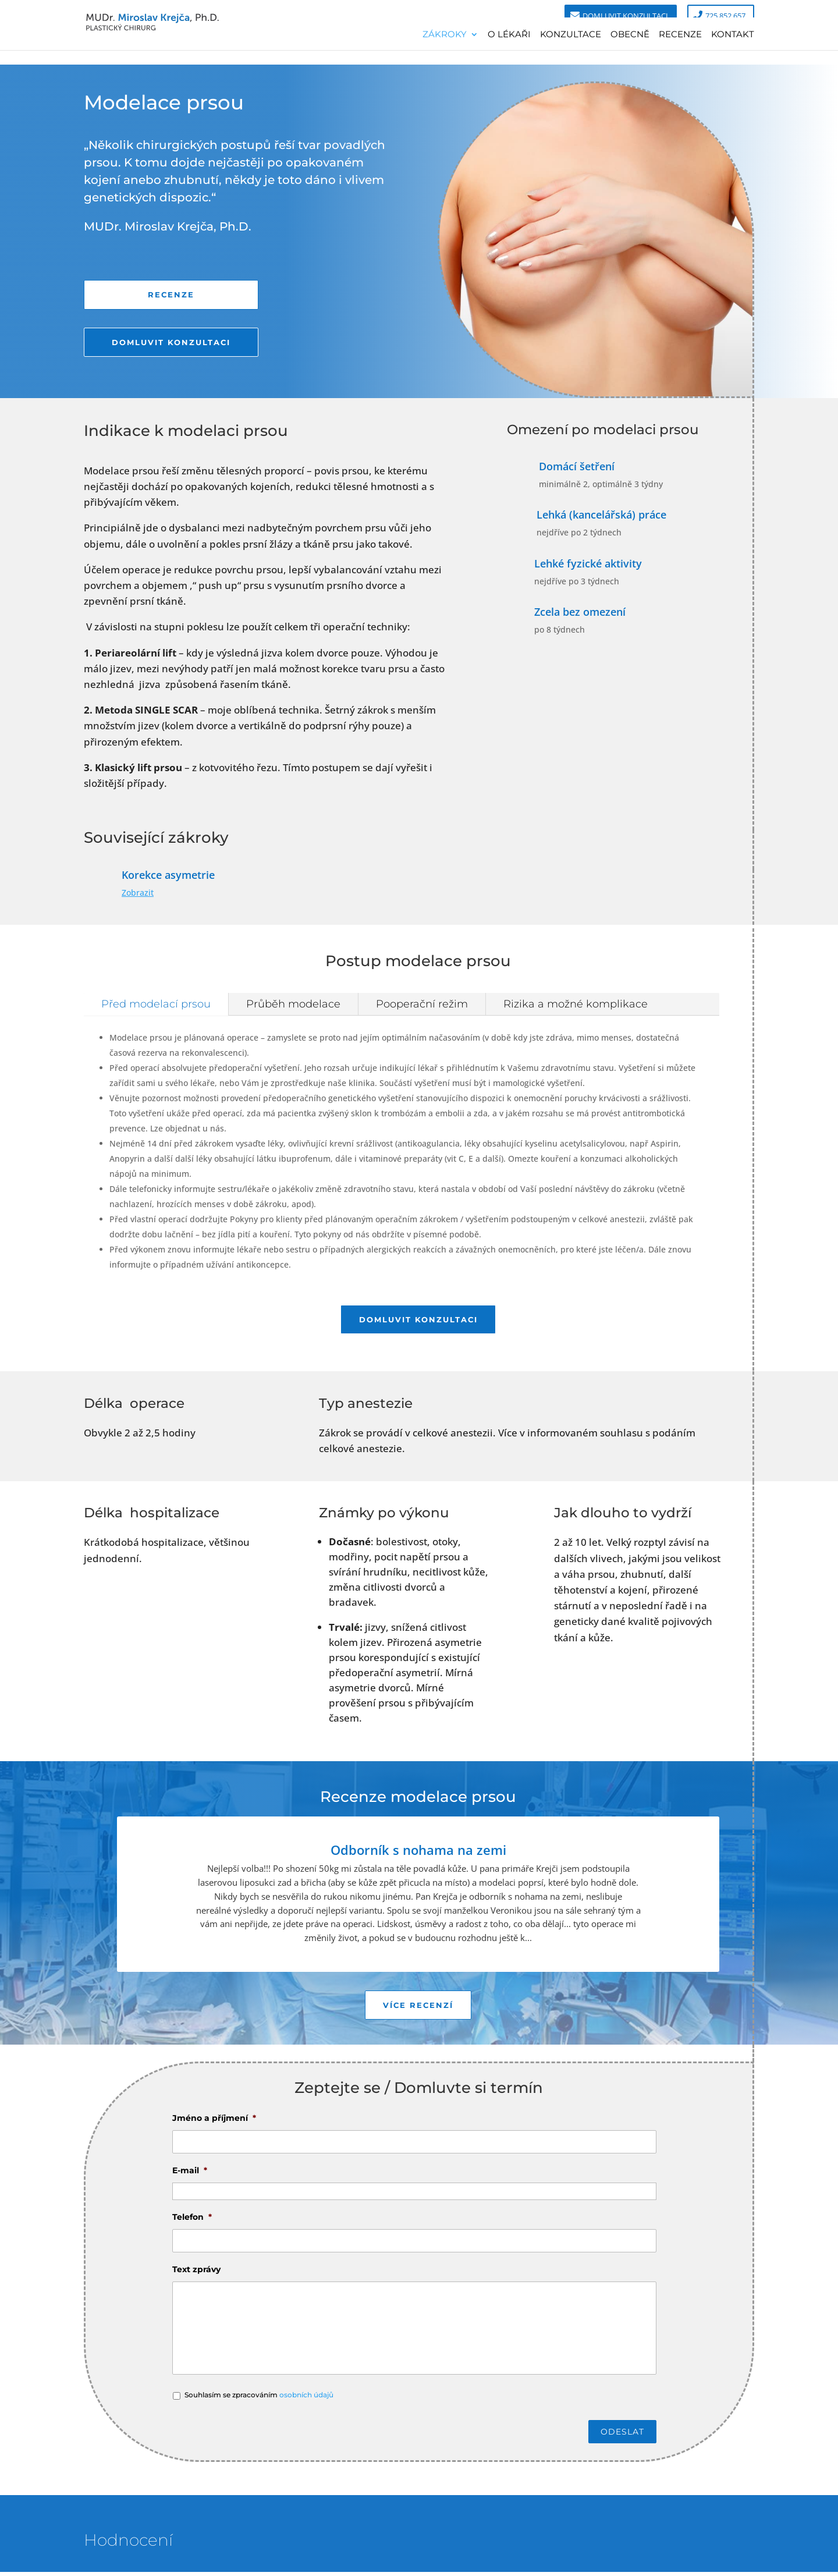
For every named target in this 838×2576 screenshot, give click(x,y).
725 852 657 (725, 15)
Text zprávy (196, 2273)
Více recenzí (418, 2008)
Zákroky (444, 33)
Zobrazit (138, 892)
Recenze (680, 33)
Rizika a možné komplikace (575, 1004)
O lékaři (509, 33)
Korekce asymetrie (168, 875)
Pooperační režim (422, 1004)
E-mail (189, 2174)
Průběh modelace (293, 1004)
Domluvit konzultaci (625, 15)
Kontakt (732, 33)
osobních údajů (306, 2398)
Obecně (629, 33)
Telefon (192, 2221)
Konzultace (570, 33)
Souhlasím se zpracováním (258, 2398)
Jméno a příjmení (214, 2122)
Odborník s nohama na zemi (418, 1852)
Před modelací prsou (156, 1004)
